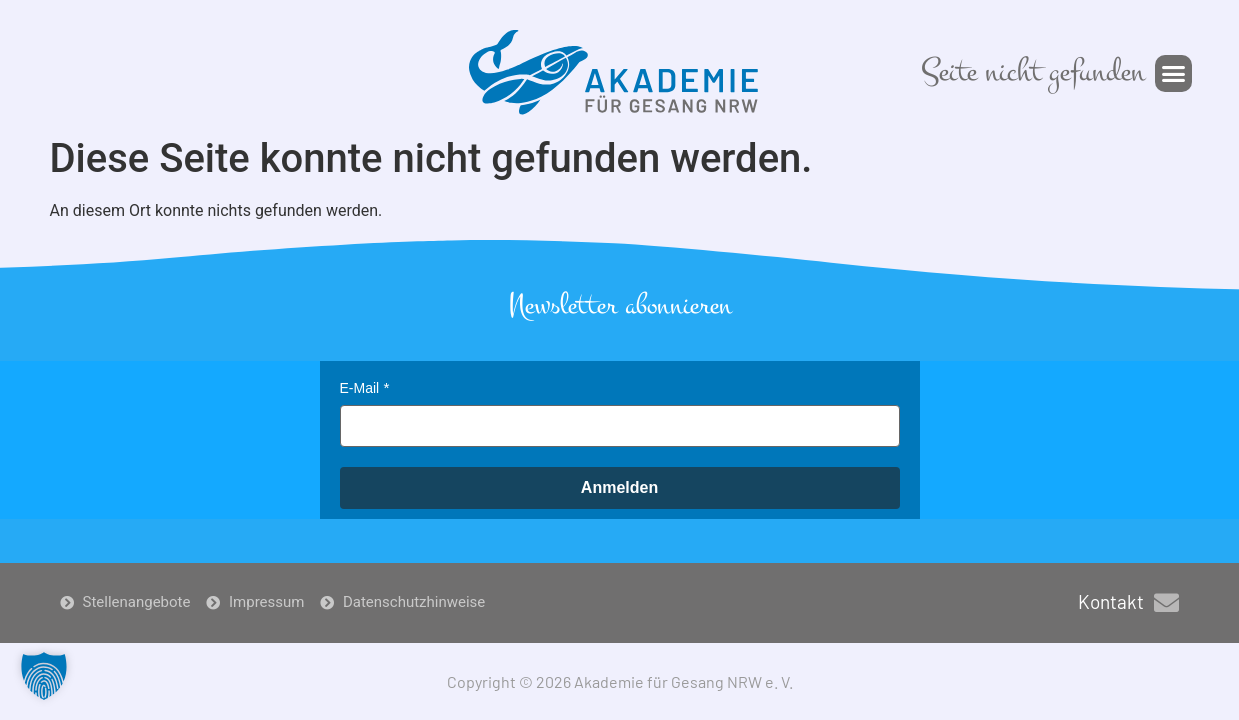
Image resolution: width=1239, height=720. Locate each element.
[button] (1174, 74)
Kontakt (1111, 601)
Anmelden (619, 487)
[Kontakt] (1166, 602)
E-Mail (360, 388)
